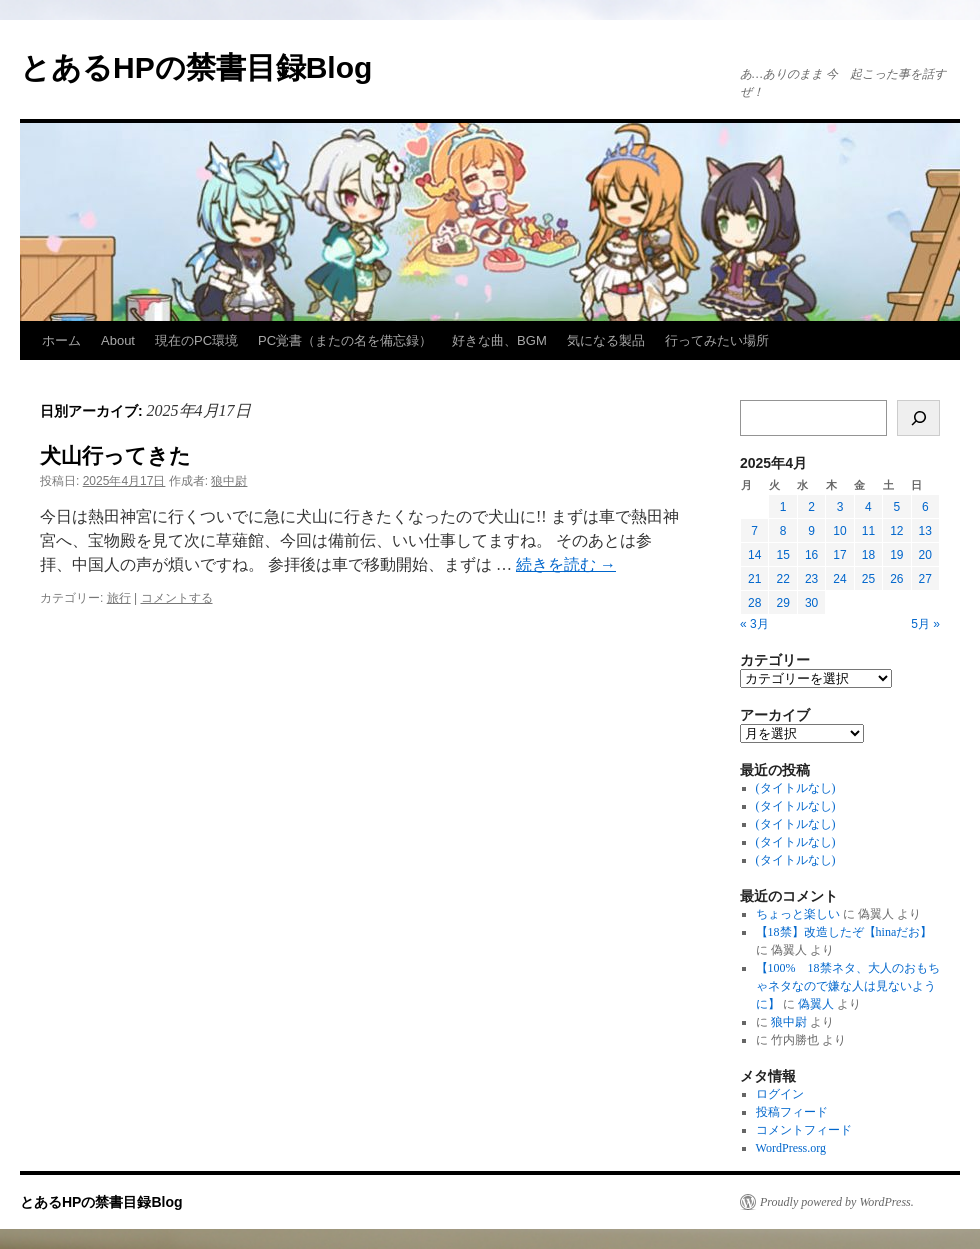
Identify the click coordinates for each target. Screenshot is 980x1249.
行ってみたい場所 (717, 340)
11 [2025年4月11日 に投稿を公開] (868, 531)
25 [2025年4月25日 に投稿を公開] (868, 579)
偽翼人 (816, 1004)
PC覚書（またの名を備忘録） (345, 340)
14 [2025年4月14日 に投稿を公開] (754, 555)
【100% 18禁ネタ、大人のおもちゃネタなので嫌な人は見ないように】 (848, 986)
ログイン (780, 1094)
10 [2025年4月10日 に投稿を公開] (839, 531)
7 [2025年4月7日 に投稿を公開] (754, 531)
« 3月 (754, 624)
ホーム (61, 340)
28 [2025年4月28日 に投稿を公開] (754, 603)
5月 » (925, 624)
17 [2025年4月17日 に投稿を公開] (839, 555)
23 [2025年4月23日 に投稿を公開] (811, 579)
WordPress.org (791, 1148)
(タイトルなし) (796, 788)
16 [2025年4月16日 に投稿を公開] (811, 555)
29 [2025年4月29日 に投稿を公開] (782, 603)
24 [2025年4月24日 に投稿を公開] (839, 579)
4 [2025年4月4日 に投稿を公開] (868, 507)
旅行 (119, 598)
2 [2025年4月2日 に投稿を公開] (811, 507)
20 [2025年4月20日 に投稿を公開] (925, 555)
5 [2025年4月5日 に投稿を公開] (896, 507)
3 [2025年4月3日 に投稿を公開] (840, 507)
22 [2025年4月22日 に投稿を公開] (782, 579)
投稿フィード (792, 1112)
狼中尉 (229, 481)
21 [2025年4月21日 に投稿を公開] (754, 579)
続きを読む (566, 564)
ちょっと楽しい (798, 914)
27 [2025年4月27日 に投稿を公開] (925, 579)
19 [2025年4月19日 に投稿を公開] (896, 555)
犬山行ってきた (115, 455)
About (118, 340)
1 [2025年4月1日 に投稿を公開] (783, 507)
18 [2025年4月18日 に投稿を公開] (868, 555)
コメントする (177, 598)
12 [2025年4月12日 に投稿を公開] (896, 531)
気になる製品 (606, 340)
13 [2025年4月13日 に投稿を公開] (925, 531)
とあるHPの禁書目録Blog (196, 67)
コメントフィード (804, 1130)
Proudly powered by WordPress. (837, 1202)
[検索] (918, 418)
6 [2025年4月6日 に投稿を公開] (925, 507)
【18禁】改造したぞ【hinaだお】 (844, 932)
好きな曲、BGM (499, 340)
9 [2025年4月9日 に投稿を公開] (811, 531)
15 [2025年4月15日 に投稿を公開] (782, 555)
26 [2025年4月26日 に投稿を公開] (896, 579)
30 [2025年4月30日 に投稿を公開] (811, 603)
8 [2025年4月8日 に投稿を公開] (783, 531)
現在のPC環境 (196, 340)
